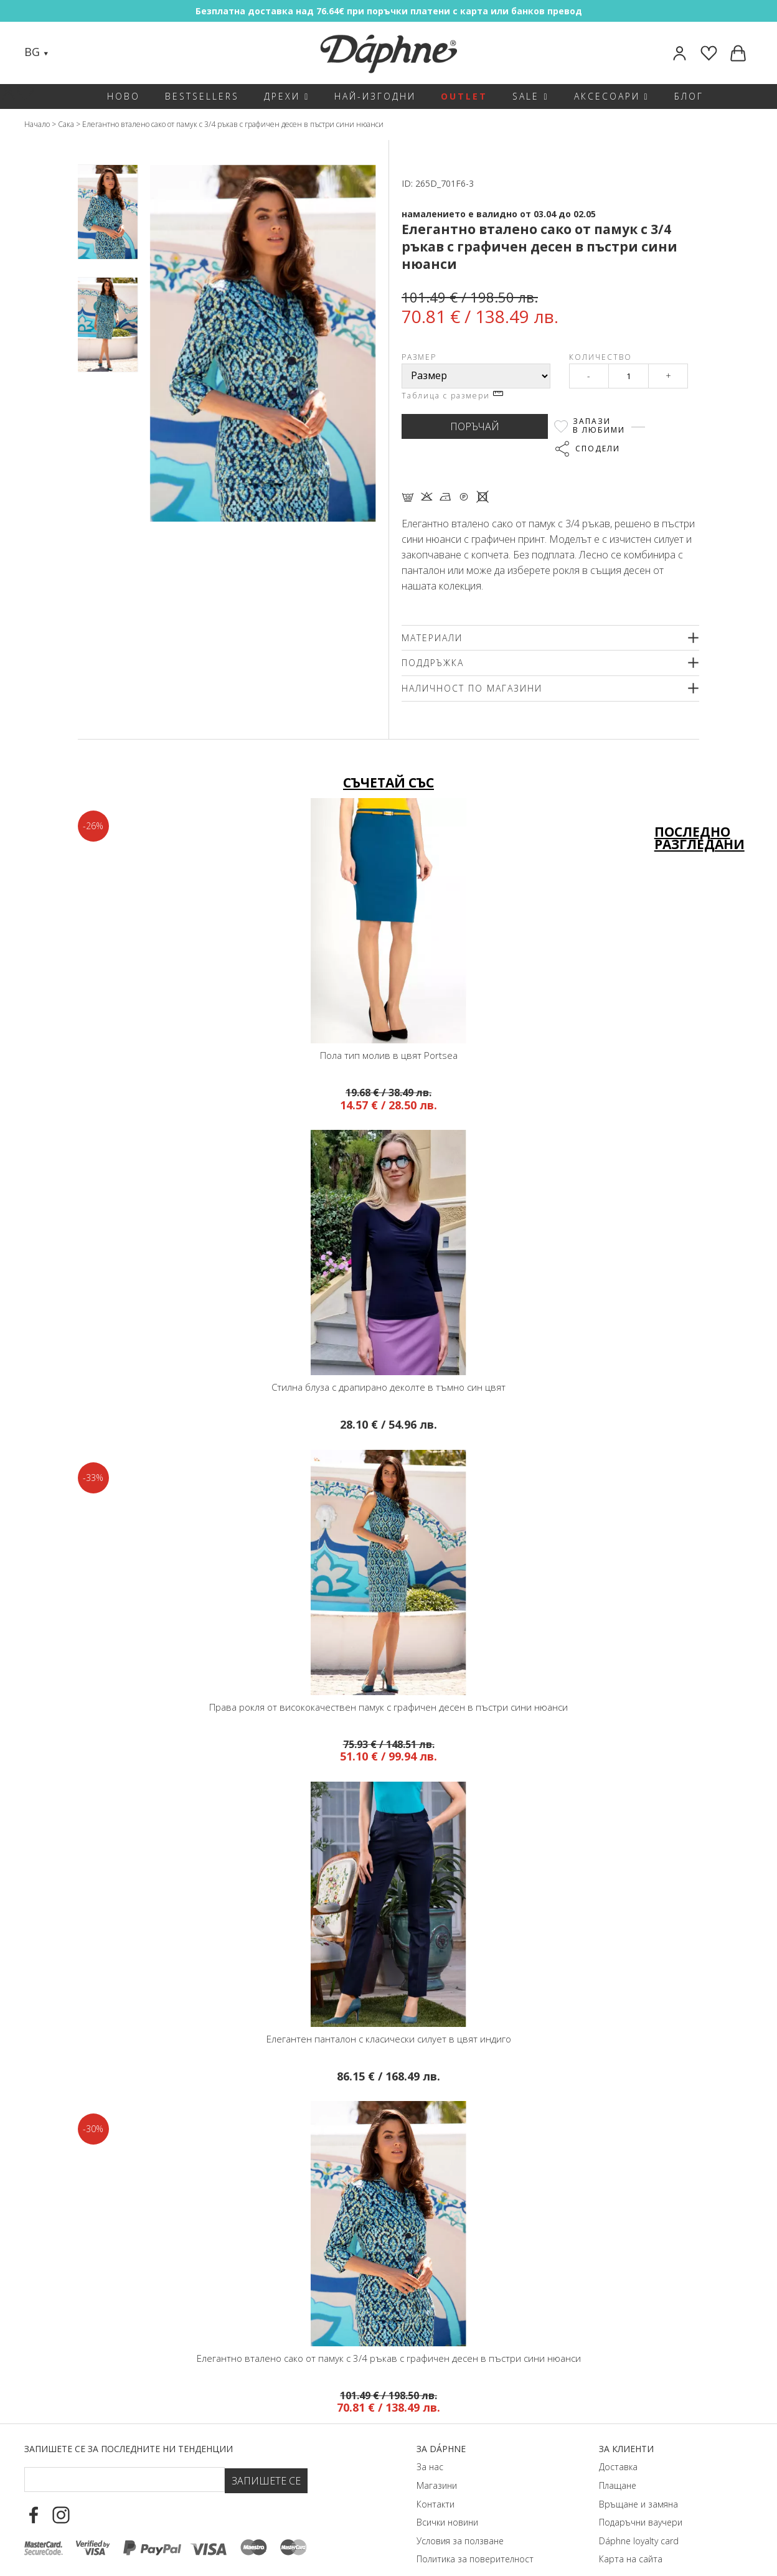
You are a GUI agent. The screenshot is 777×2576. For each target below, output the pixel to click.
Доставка (618, 2445)
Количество (600, 357)
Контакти (435, 2483)
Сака (66, 124)
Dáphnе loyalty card (639, 2520)
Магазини (437, 2464)
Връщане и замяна (638, 2483)
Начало (37, 124)
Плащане (617, 2464)
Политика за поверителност (475, 2538)
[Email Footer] (124, 2458)
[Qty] (629, 376)
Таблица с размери (452, 395)
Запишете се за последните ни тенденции (128, 2427)
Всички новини (447, 2501)
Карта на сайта (630, 2538)
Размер (419, 357)
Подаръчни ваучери (640, 2501)
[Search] (70, 53)
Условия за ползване (460, 2520)
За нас (430, 2445)
